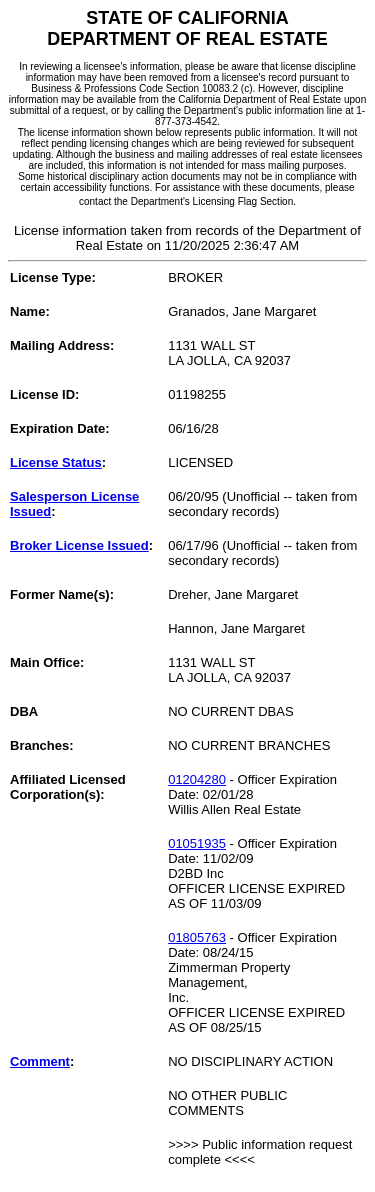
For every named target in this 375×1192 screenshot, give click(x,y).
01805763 (197, 937)
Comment (40, 1061)
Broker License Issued (79, 545)
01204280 (197, 779)
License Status (56, 462)
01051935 (197, 843)
